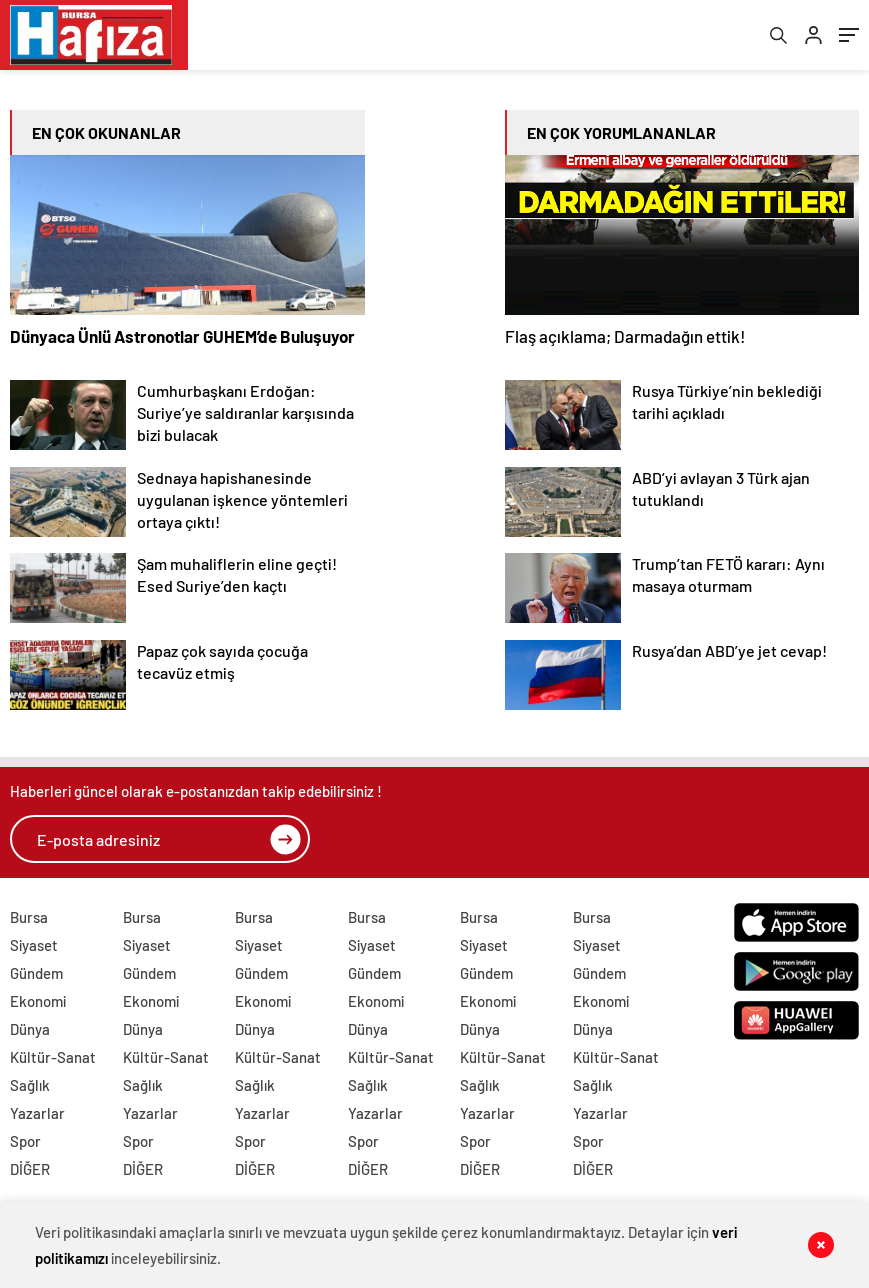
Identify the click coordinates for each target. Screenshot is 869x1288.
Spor (25, 1141)
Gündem (36, 973)
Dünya (30, 1029)
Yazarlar (37, 1113)
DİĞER (30, 1169)
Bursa (29, 917)
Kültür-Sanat (53, 1057)
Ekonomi (38, 1001)
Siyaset (34, 945)
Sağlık (30, 1085)
